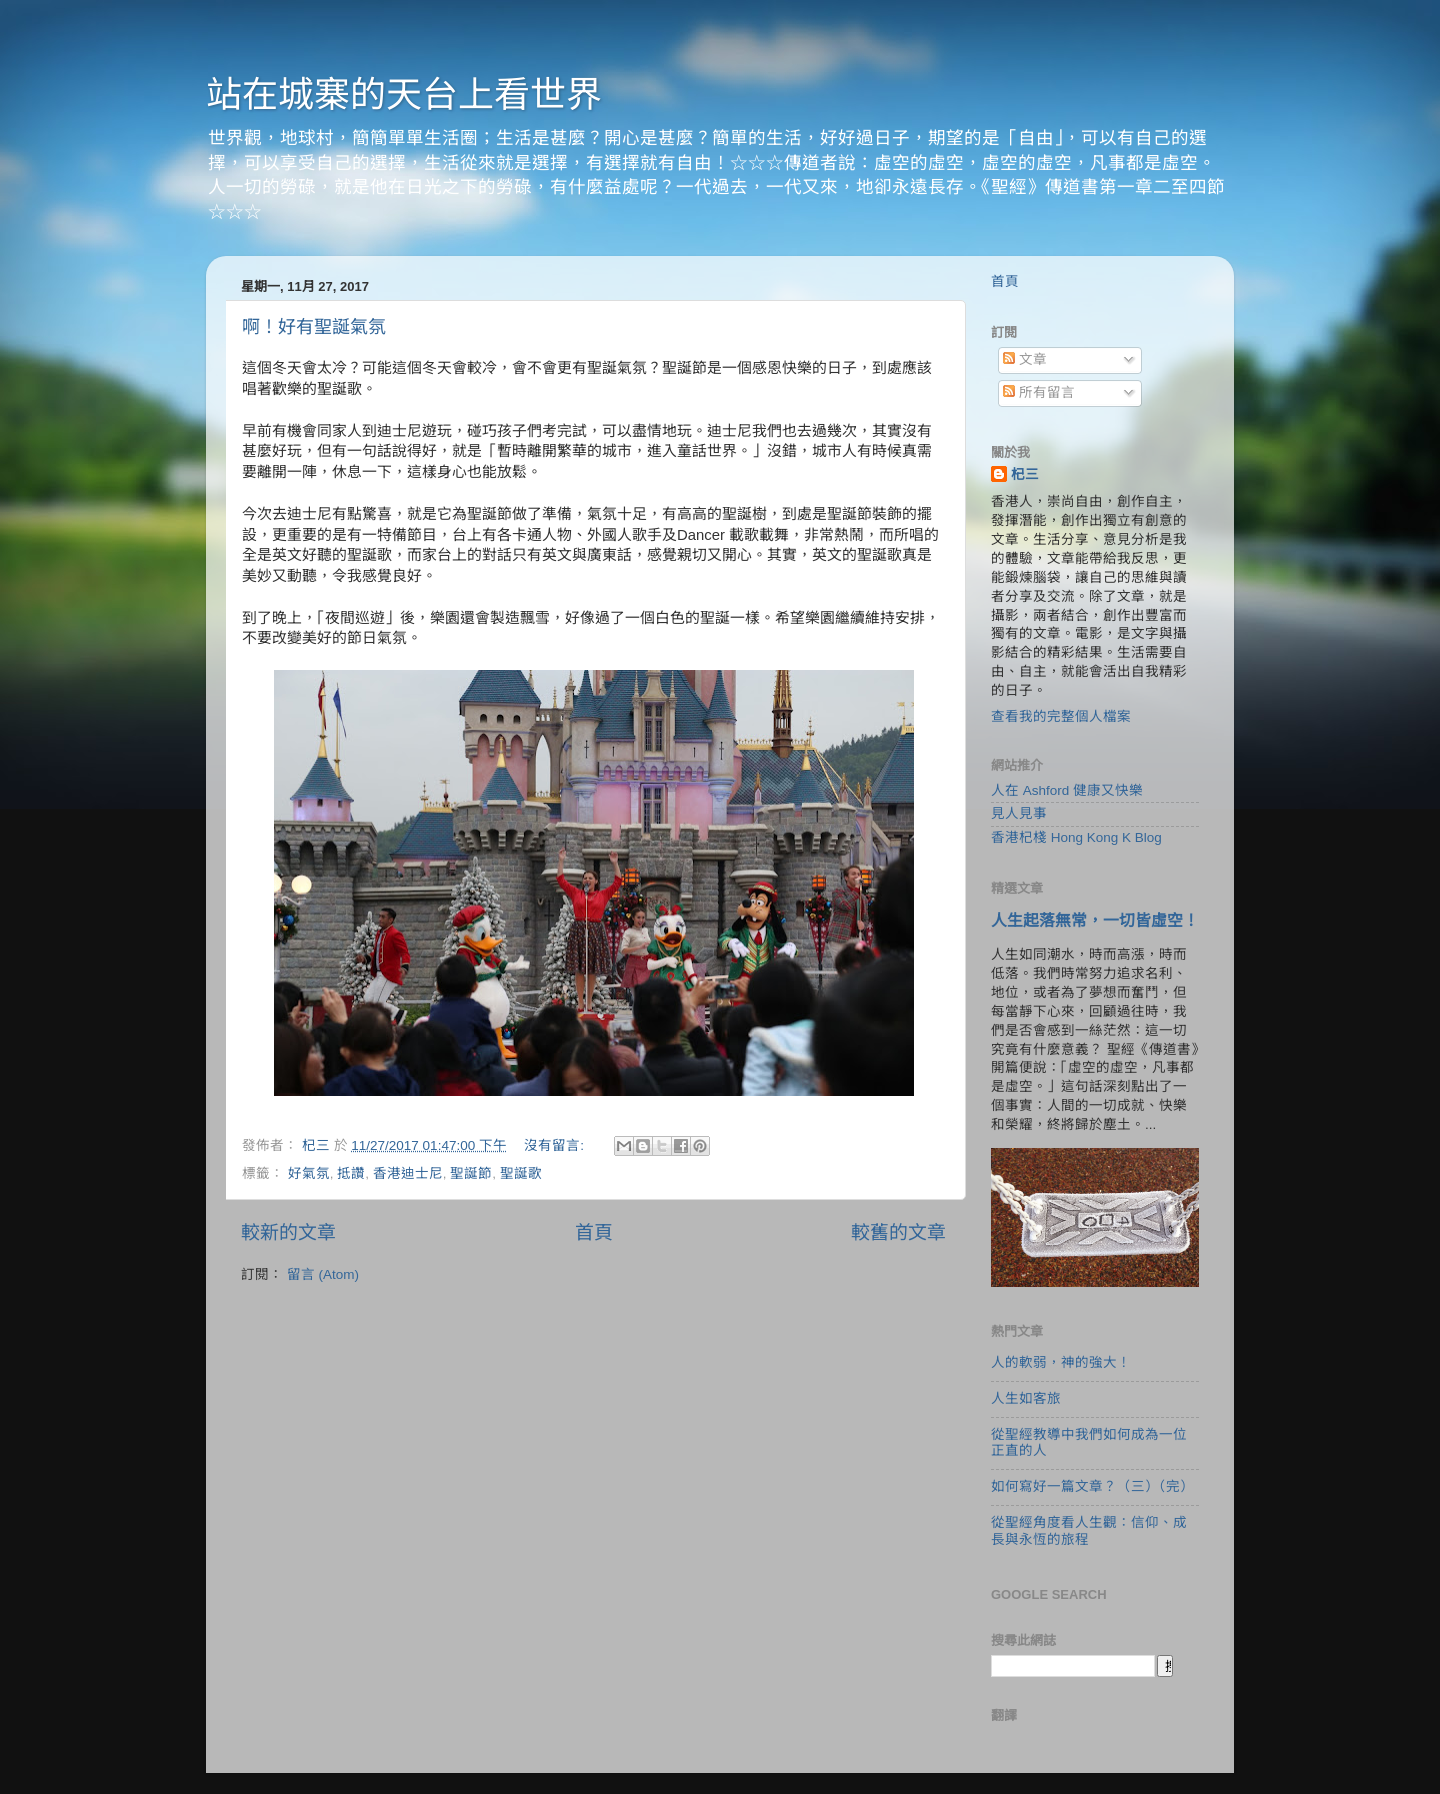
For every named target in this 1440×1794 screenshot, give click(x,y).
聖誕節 (471, 1173)
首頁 (594, 1232)
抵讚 (351, 1173)
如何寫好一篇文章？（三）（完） (1092, 1486)
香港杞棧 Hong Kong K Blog (1076, 837)
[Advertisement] (593, 1454)
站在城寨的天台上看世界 (404, 94)
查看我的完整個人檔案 (1061, 716)
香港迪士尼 (408, 1173)
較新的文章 (288, 1232)
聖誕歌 (521, 1173)
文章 (1025, 359)
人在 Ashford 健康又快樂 (1067, 790)
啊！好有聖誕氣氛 (314, 327)
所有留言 (1039, 392)
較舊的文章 (898, 1232)
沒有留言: (556, 1145)
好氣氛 (309, 1173)
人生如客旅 (1026, 1398)
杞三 (1025, 474)
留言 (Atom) (323, 1274)
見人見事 (1019, 813)
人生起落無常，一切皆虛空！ (1095, 920)
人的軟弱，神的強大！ (1061, 1362)
